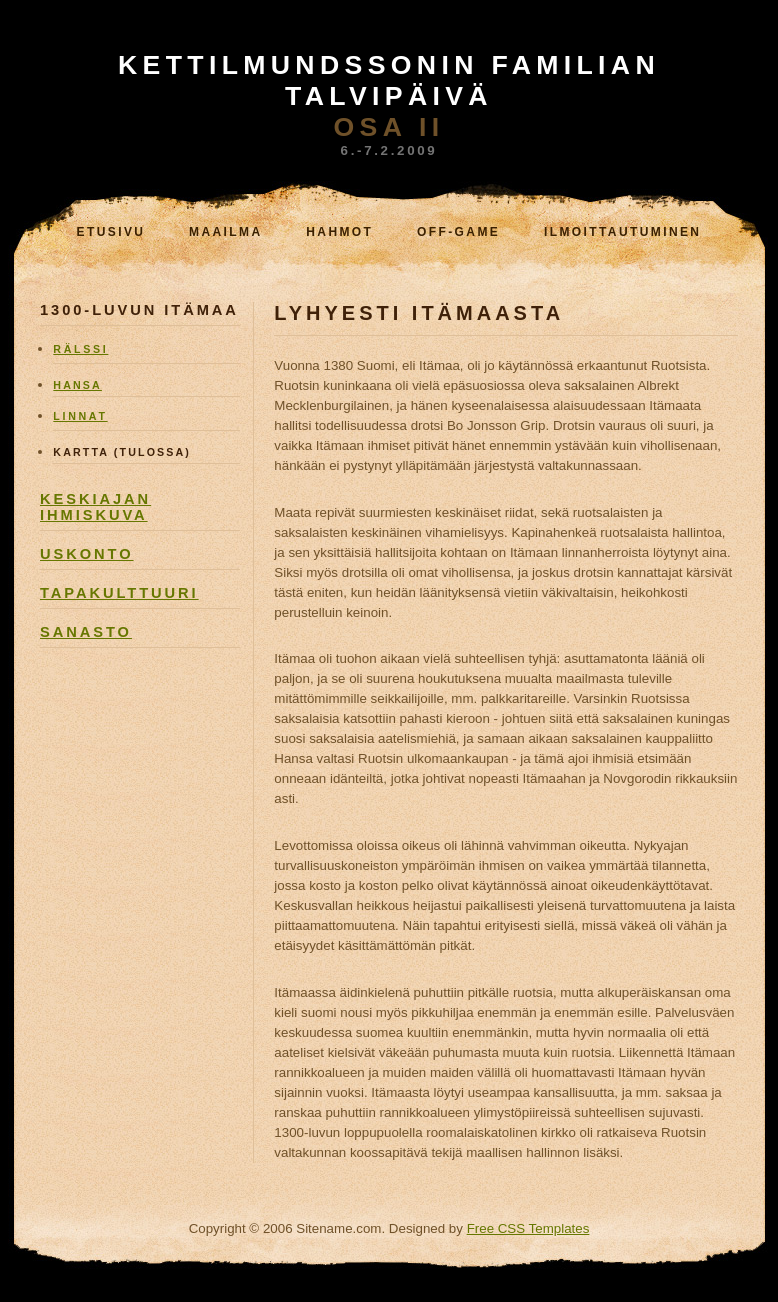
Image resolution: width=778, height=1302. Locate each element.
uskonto (87, 554)
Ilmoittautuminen (623, 232)
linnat (80, 416)
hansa (77, 385)
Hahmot (339, 232)
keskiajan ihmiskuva (95, 507)
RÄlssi (80, 349)
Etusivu (111, 232)
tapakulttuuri (119, 593)
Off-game (458, 232)
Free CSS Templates (528, 1228)
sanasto (86, 632)
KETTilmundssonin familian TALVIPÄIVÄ (389, 80)
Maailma (225, 232)
